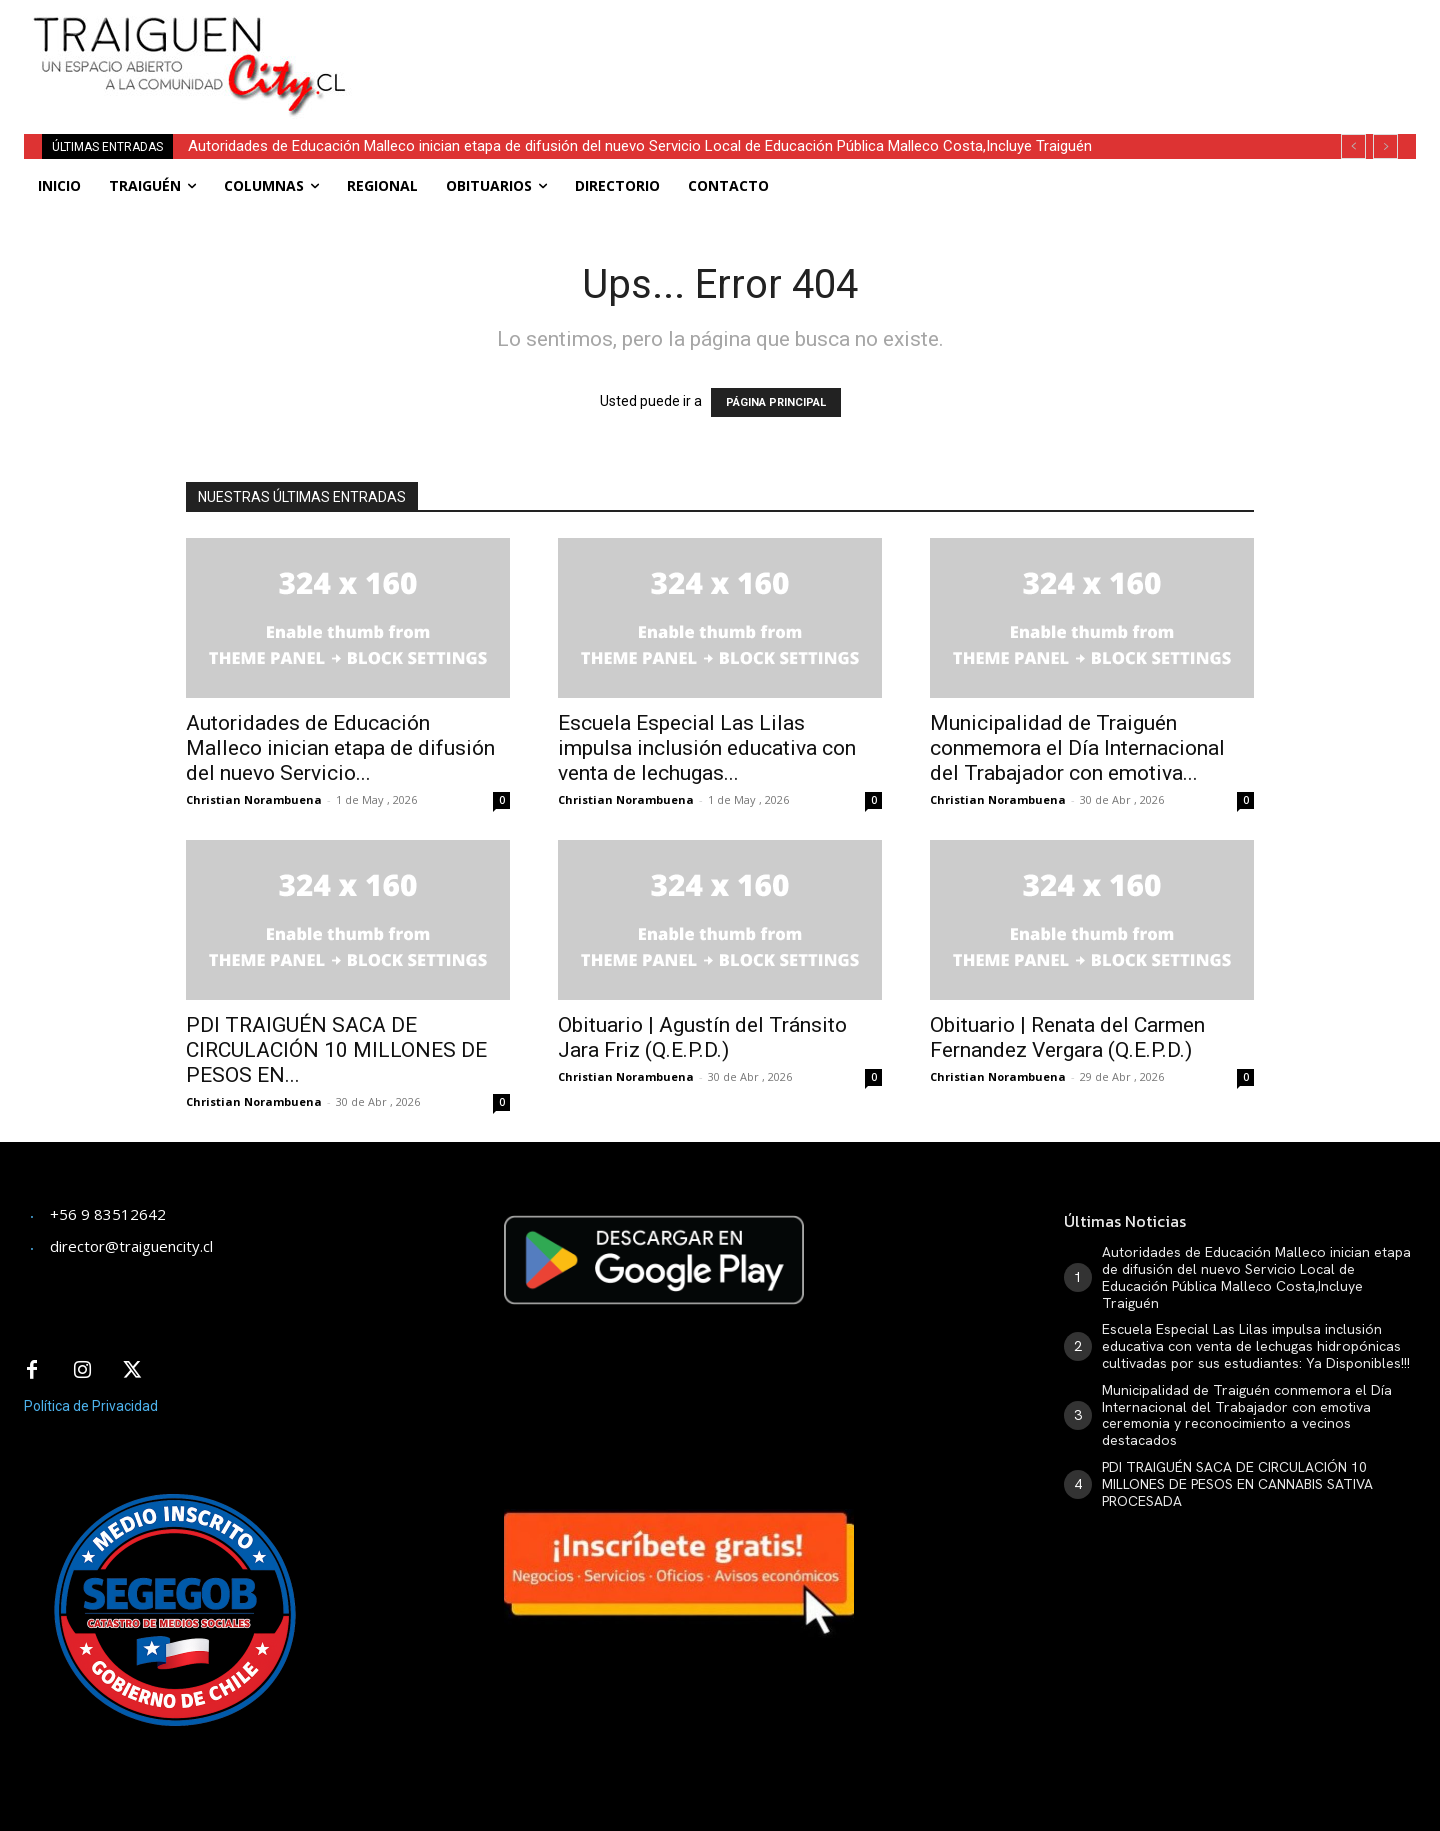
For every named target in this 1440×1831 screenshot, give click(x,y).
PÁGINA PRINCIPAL (776, 402)
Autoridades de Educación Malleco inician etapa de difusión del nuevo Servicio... (340, 748)
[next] (1385, 146)
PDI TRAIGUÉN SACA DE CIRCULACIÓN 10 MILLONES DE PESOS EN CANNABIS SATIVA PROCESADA (1237, 1484)
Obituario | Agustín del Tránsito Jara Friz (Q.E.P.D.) (702, 1037)
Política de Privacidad (91, 1406)
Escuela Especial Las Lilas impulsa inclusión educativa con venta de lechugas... (707, 748)
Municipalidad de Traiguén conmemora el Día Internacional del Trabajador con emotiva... (1077, 748)
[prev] (1353, 146)
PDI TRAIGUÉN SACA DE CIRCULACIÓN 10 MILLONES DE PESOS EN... (336, 1050)
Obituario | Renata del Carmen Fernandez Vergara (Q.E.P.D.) (1067, 1037)
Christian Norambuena (254, 799)
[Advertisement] (868, 45)
